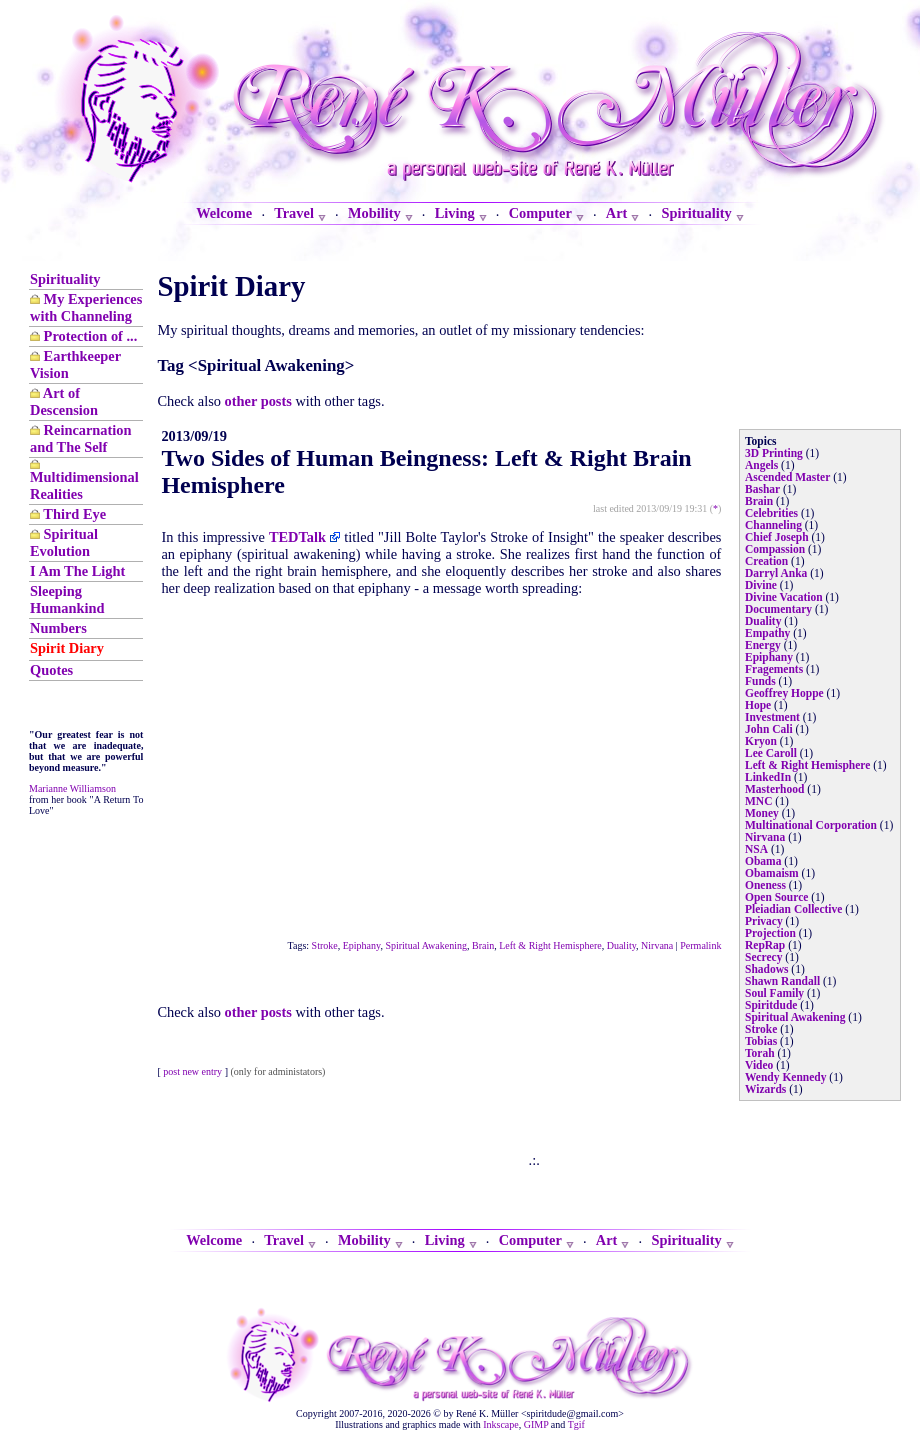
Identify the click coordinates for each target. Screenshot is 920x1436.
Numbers (58, 628)
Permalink (700, 945)
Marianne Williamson (72, 788)
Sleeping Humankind (67, 599)
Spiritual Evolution (64, 542)
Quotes (51, 670)
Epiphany (362, 945)
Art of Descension (64, 401)
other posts (258, 401)
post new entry (192, 1071)
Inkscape (501, 1424)
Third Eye (74, 514)
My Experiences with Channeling (86, 307)
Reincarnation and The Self (81, 438)
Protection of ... (91, 336)
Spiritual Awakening (426, 945)
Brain (483, 945)
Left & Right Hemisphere (550, 945)
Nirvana (657, 945)
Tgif (576, 1424)
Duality (621, 945)
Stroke (325, 945)
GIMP (536, 1424)
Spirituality (65, 279)
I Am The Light (77, 571)
